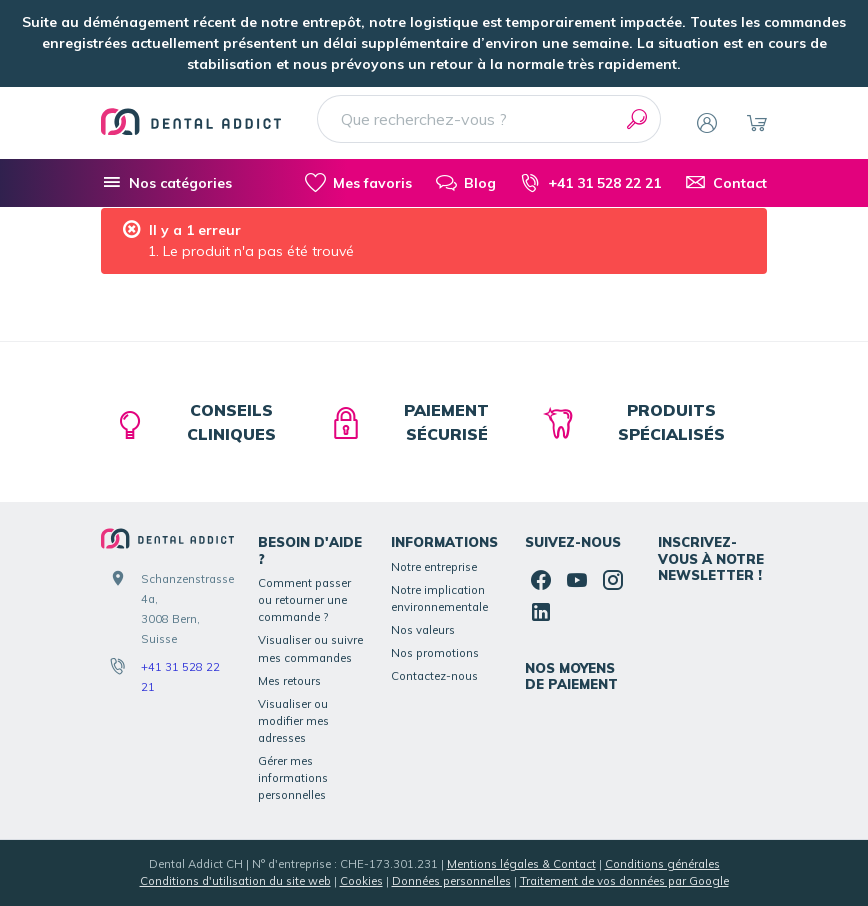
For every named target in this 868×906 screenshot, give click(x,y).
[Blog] (466, 183)
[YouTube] (577, 580)
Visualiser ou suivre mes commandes (310, 648)
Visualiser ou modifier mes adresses (293, 721)
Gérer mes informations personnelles (293, 778)
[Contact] (726, 183)
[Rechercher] (637, 119)
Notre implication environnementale (439, 598)
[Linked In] (541, 612)
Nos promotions (435, 653)
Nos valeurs (423, 630)
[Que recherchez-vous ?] (489, 119)
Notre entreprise (434, 567)
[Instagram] (613, 580)
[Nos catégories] (166, 183)
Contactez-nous (434, 676)
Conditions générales (662, 864)
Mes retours (289, 681)
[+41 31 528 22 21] (590, 183)
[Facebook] (541, 580)
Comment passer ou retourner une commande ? (304, 600)
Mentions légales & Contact (521, 864)
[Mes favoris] (358, 183)
